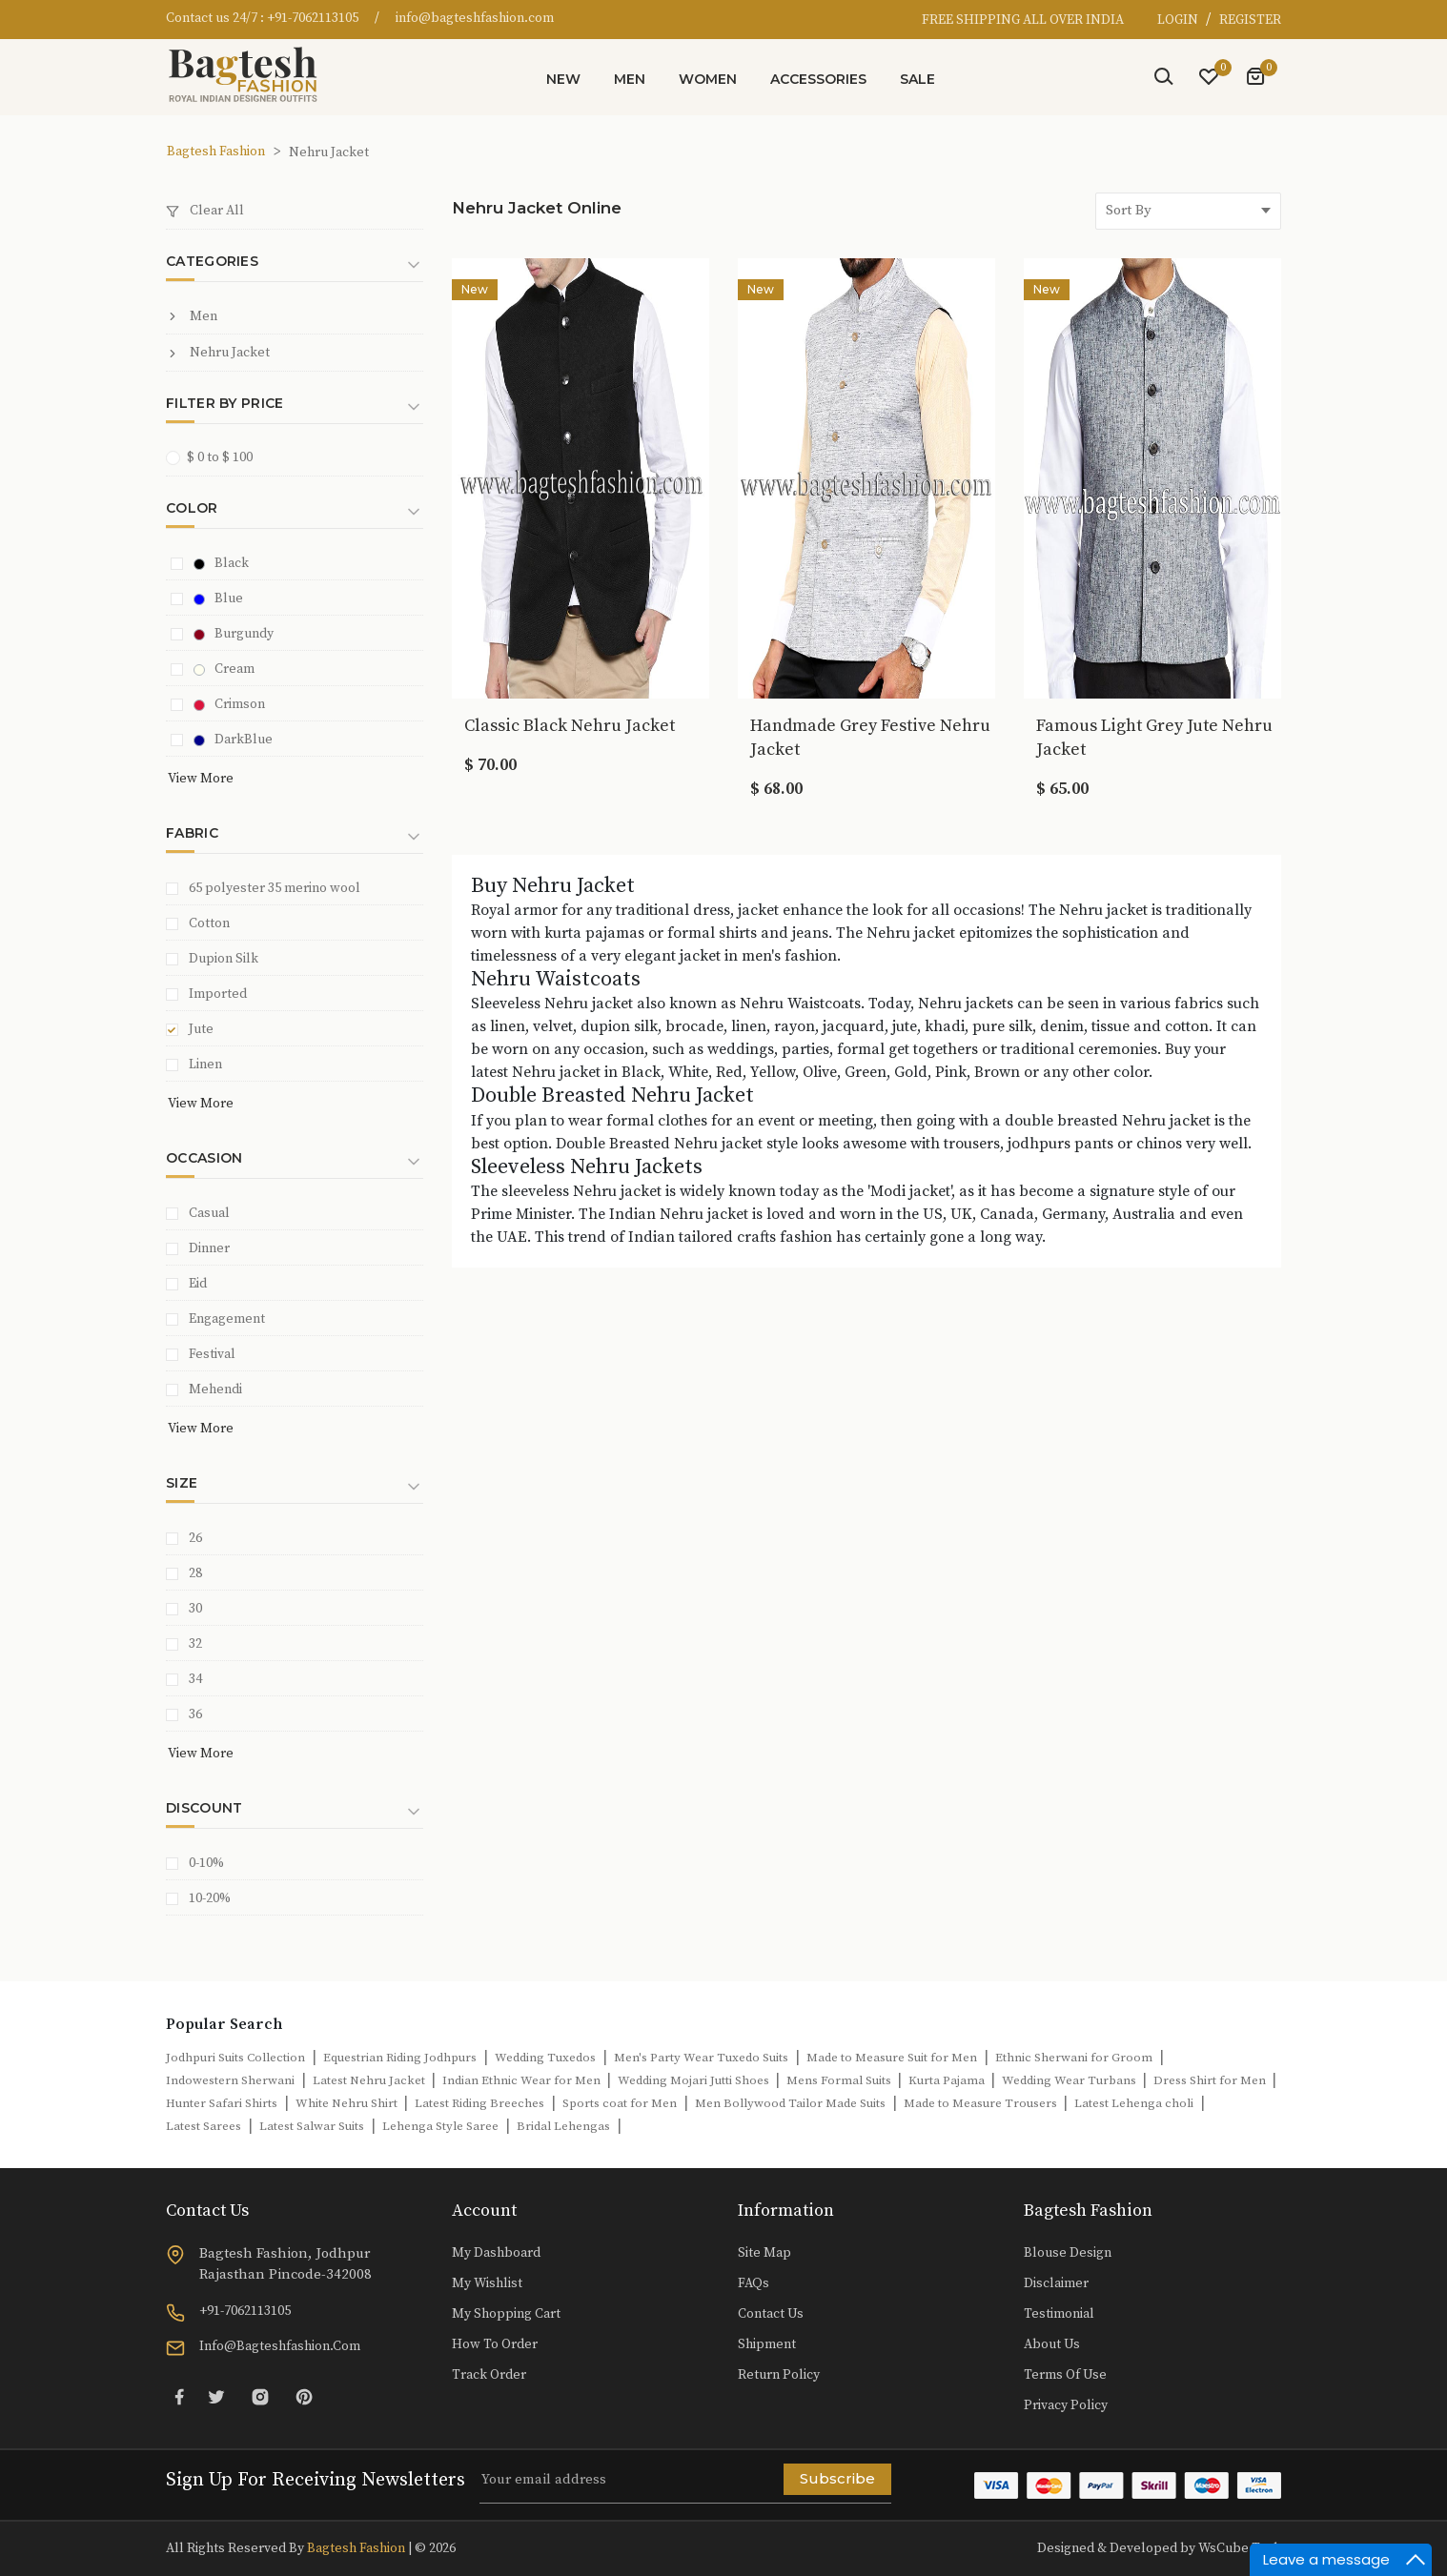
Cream (224, 669)
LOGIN (1179, 20)
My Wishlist (487, 2283)
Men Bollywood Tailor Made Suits (790, 2103)
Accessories (818, 79)
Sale (917, 79)
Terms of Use (1065, 2374)
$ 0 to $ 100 (215, 457)
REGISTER (1250, 20)
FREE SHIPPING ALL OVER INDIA (1023, 20)
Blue (218, 598)
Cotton (209, 923)
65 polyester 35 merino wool (274, 888)
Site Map (764, 2253)
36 (195, 1714)
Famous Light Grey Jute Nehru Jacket (1154, 738)
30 (195, 1608)
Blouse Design (1067, 2253)
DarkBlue (233, 739)
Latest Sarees (203, 2126)
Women (708, 79)
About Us (1052, 2344)
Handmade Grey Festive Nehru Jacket (870, 738)
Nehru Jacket (218, 352)
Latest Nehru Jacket (370, 2080)
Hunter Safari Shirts (221, 2103)
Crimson (229, 704)
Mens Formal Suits (840, 2080)
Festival (212, 1354)
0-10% (206, 1863)
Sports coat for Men (619, 2103)
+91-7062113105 (312, 18)
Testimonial (1059, 2313)
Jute (201, 1029)
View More (201, 778)
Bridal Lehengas (563, 2126)
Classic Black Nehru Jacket (569, 726)
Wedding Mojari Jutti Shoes (695, 2080)
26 (195, 1538)
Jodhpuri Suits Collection (235, 2057)
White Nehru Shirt (348, 2103)
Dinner (209, 1248)
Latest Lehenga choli (1133, 2103)
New (563, 79)
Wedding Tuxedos (545, 2057)
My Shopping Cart (506, 2313)
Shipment (767, 2344)
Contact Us (771, 2313)
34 (195, 1679)
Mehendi (215, 1389)
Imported (218, 994)
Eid (198, 1283)
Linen (205, 1064)
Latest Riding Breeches (479, 2103)
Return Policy (779, 2374)
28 (195, 1573)
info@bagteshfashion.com (475, 18)
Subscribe (837, 2478)
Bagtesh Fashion (216, 151)
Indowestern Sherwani (230, 2080)
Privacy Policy (1066, 2405)
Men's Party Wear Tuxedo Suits (701, 2057)
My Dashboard (496, 2253)
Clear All (205, 210)
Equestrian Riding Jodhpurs (400, 2057)
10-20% (210, 1898)
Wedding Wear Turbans (1070, 2080)
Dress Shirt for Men (1211, 2080)
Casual (209, 1213)
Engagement (227, 1319)
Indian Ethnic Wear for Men (522, 2080)
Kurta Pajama (948, 2080)
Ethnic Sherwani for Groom (1073, 2057)
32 (195, 1644)
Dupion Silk (223, 958)
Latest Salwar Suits (311, 2126)
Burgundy (234, 633)
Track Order (489, 2374)
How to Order (495, 2344)
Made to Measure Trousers (982, 2103)
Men (629, 79)
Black (221, 563)
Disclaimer (1056, 2283)
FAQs (753, 2283)
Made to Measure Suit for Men (891, 2057)
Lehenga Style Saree (440, 2126)
